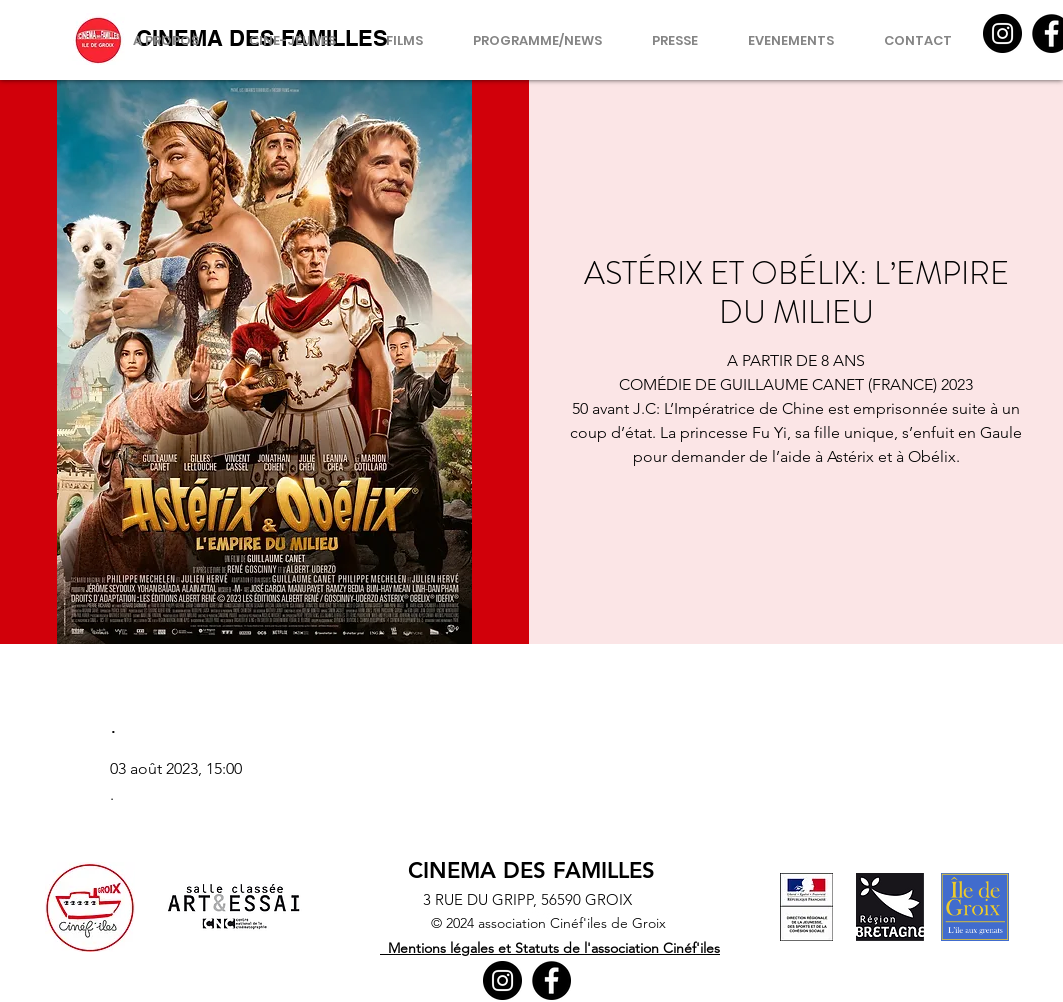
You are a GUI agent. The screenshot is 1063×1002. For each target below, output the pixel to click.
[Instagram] (1002, 33)
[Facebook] (551, 980)
